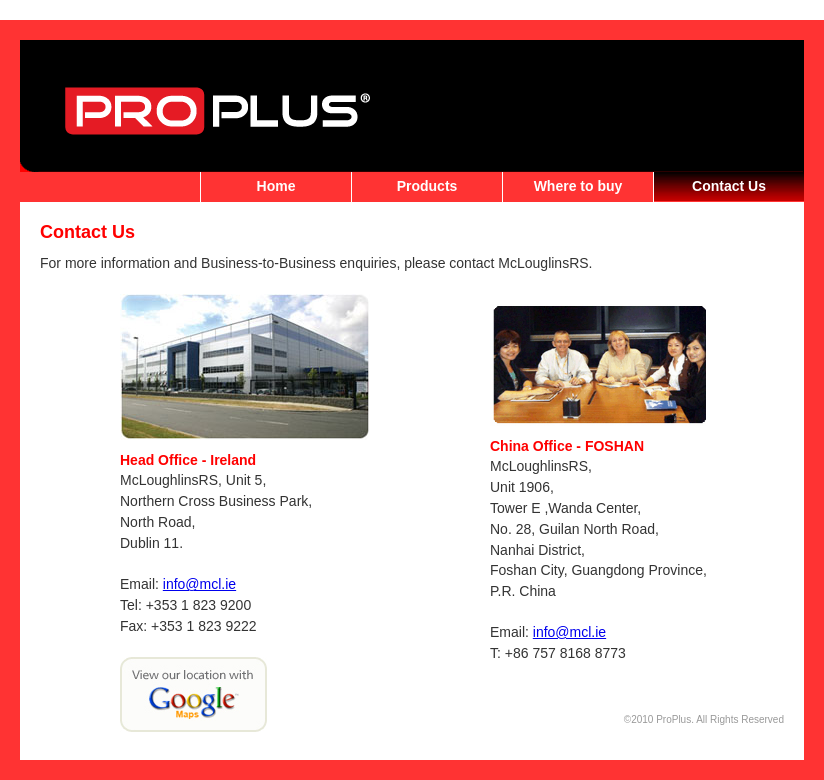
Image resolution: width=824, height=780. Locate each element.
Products (427, 186)
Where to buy (578, 186)
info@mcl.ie (199, 584)
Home (276, 186)
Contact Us (729, 186)
